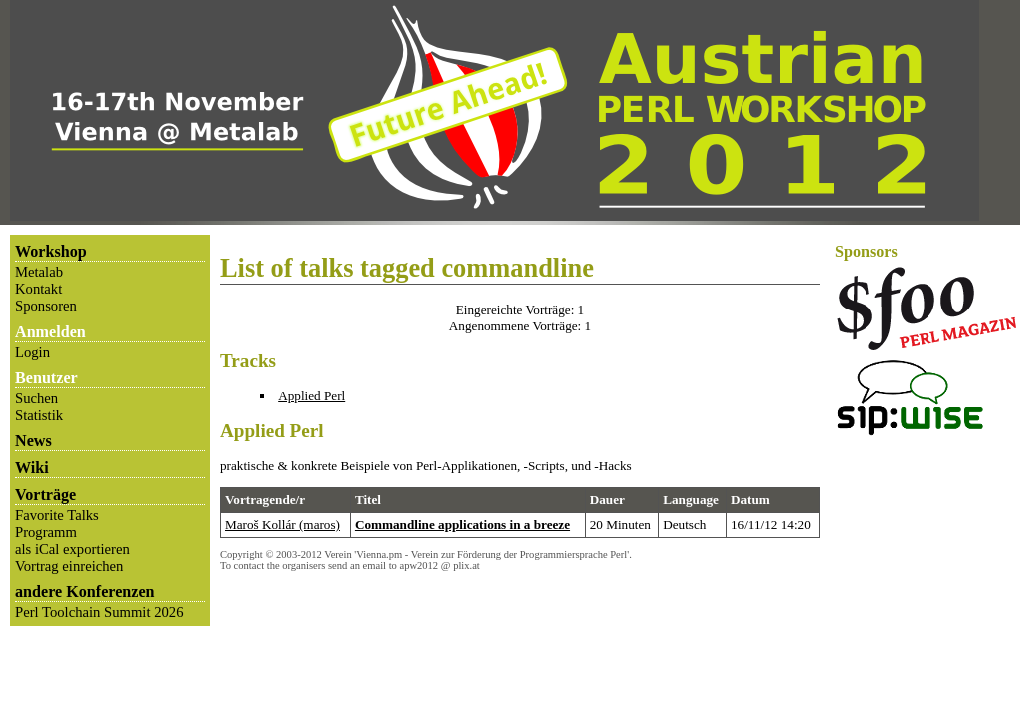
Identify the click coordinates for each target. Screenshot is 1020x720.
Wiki (32, 467)
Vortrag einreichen (69, 566)
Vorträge (45, 494)
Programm (46, 532)
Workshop (51, 251)
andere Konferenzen (85, 591)
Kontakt (38, 289)
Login (32, 352)
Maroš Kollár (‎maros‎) (282, 524)
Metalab (39, 272)
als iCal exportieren (72, 549)
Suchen (36, 398)
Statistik (39, 415)
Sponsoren (46, 306)
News (33, 440)
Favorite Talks (57, 515)
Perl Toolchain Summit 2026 (99, 612)
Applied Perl (311, 395)
